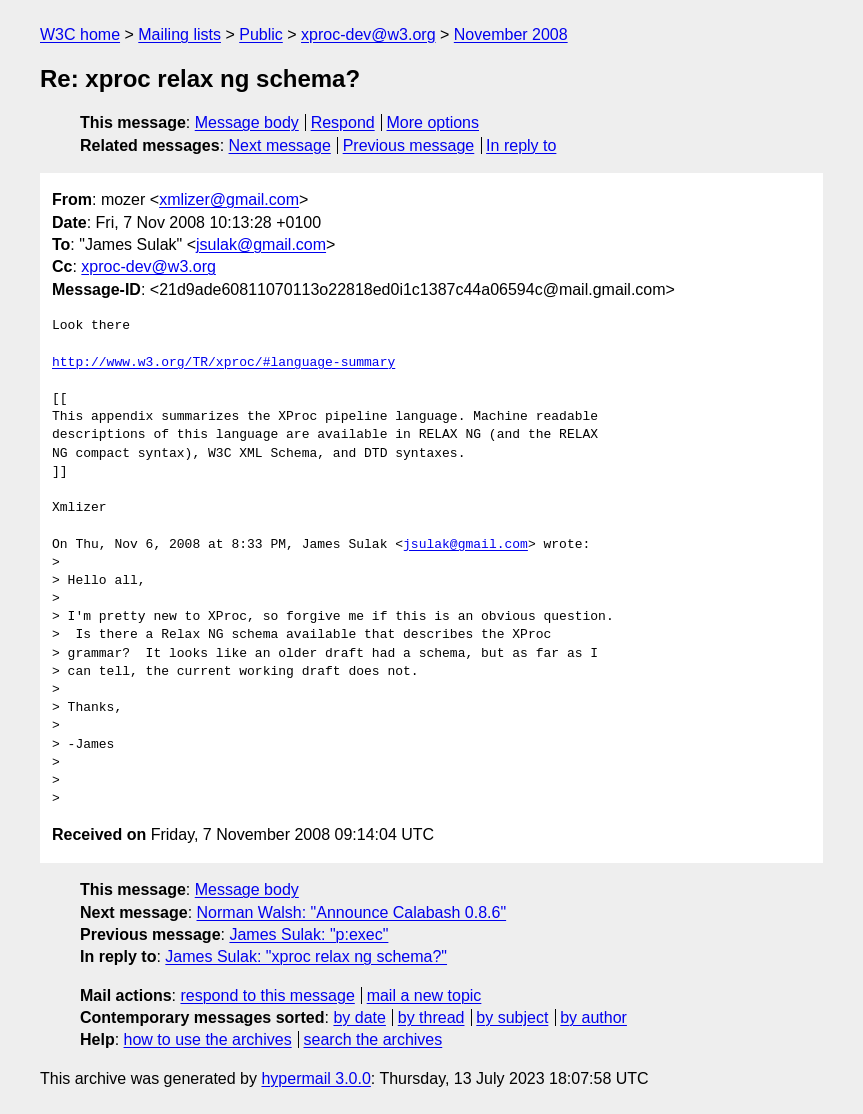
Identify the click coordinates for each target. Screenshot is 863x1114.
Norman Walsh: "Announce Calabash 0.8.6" (352, 912)
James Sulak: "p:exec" (308, 934)
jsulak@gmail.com (261, 244)
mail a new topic (424, 995)
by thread (431, 1017)
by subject (512, 1017)
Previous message (409, 145)
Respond (343, 122)
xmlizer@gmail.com (229, 199)
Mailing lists (179, 34)
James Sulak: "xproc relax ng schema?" (306, 956)
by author (593, 1017)
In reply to (521, 145)
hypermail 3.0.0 (315, 1078)
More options (433, 122)
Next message (280, 145)
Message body (247, 122)
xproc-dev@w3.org (368, 34)
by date (359, 1017)
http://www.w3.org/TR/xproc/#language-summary (223, 363)
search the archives (373, 1039)
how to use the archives (208, 1039)
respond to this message (267, 995)
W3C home (80, 34)
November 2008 (511, 34)
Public (261, 34)
